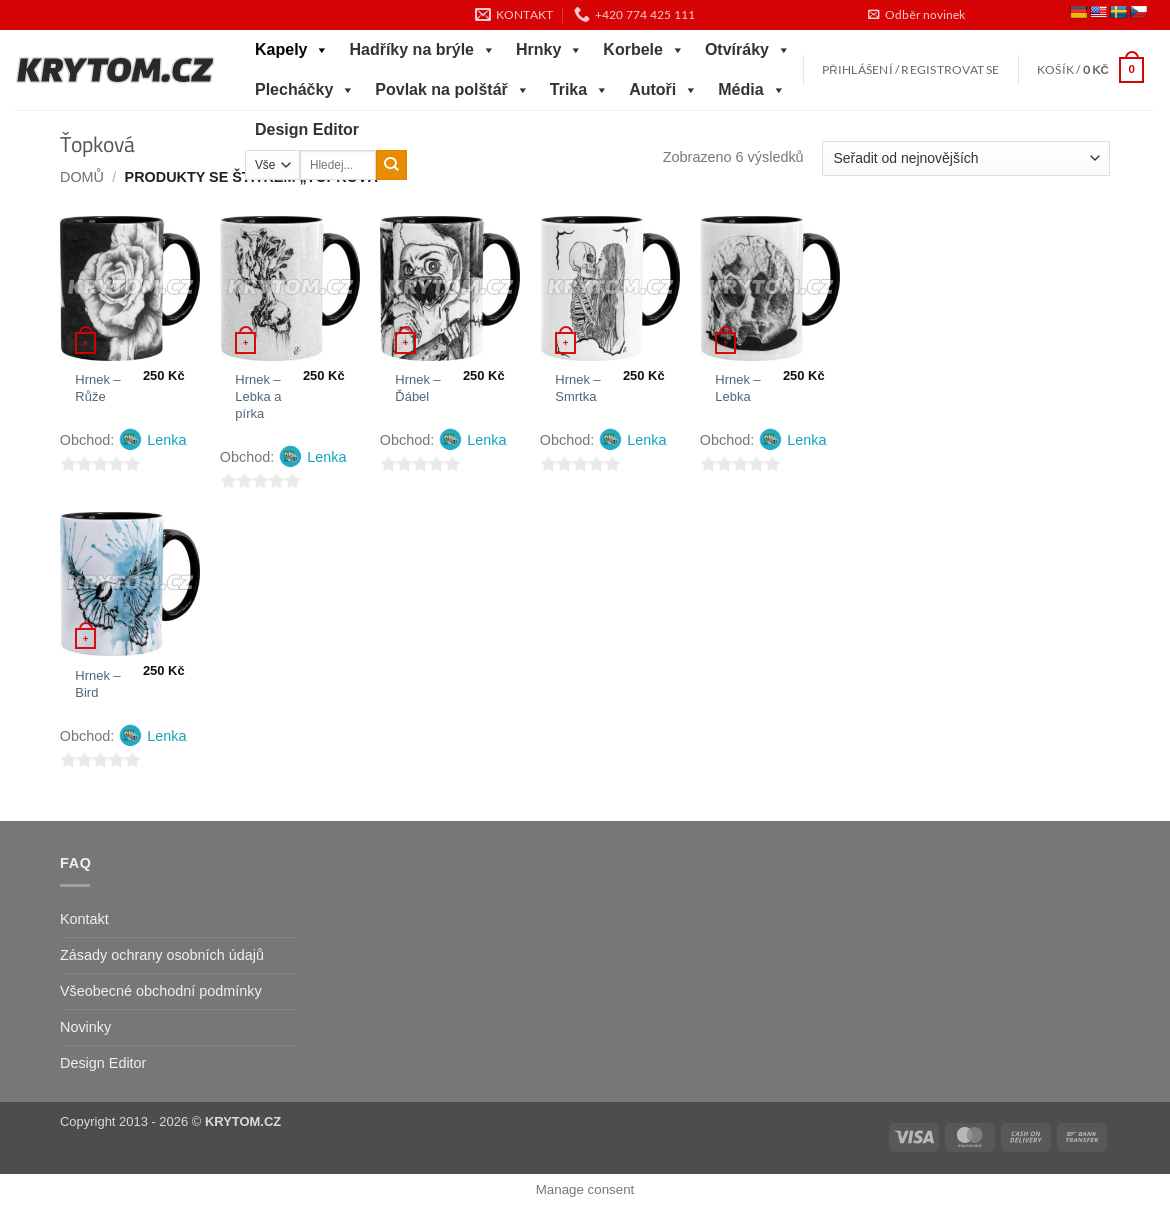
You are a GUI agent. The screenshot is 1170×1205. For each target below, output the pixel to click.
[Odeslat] (391, 165)
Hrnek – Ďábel (417, 388)
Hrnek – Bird (97, 684)
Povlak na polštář (452, 90)
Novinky (85, 1027)
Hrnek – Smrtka (577, 388)
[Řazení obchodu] (966, 158)
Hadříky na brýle (422, 50)
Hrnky (549, 50)
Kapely (292, 50)
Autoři (663, 90)
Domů (82, 177)
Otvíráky (748, 50)
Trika (579, 90)
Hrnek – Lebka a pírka (258, 396)
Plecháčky (305, 90)
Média (751, 90)
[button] (916, 15)
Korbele (644, 50)
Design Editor (307, 129)
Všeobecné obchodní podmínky (161, 991)
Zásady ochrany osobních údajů (162, 955)
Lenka (166, 440)
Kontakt (84, 919)
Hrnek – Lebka (737, 388)
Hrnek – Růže (97, 388)
